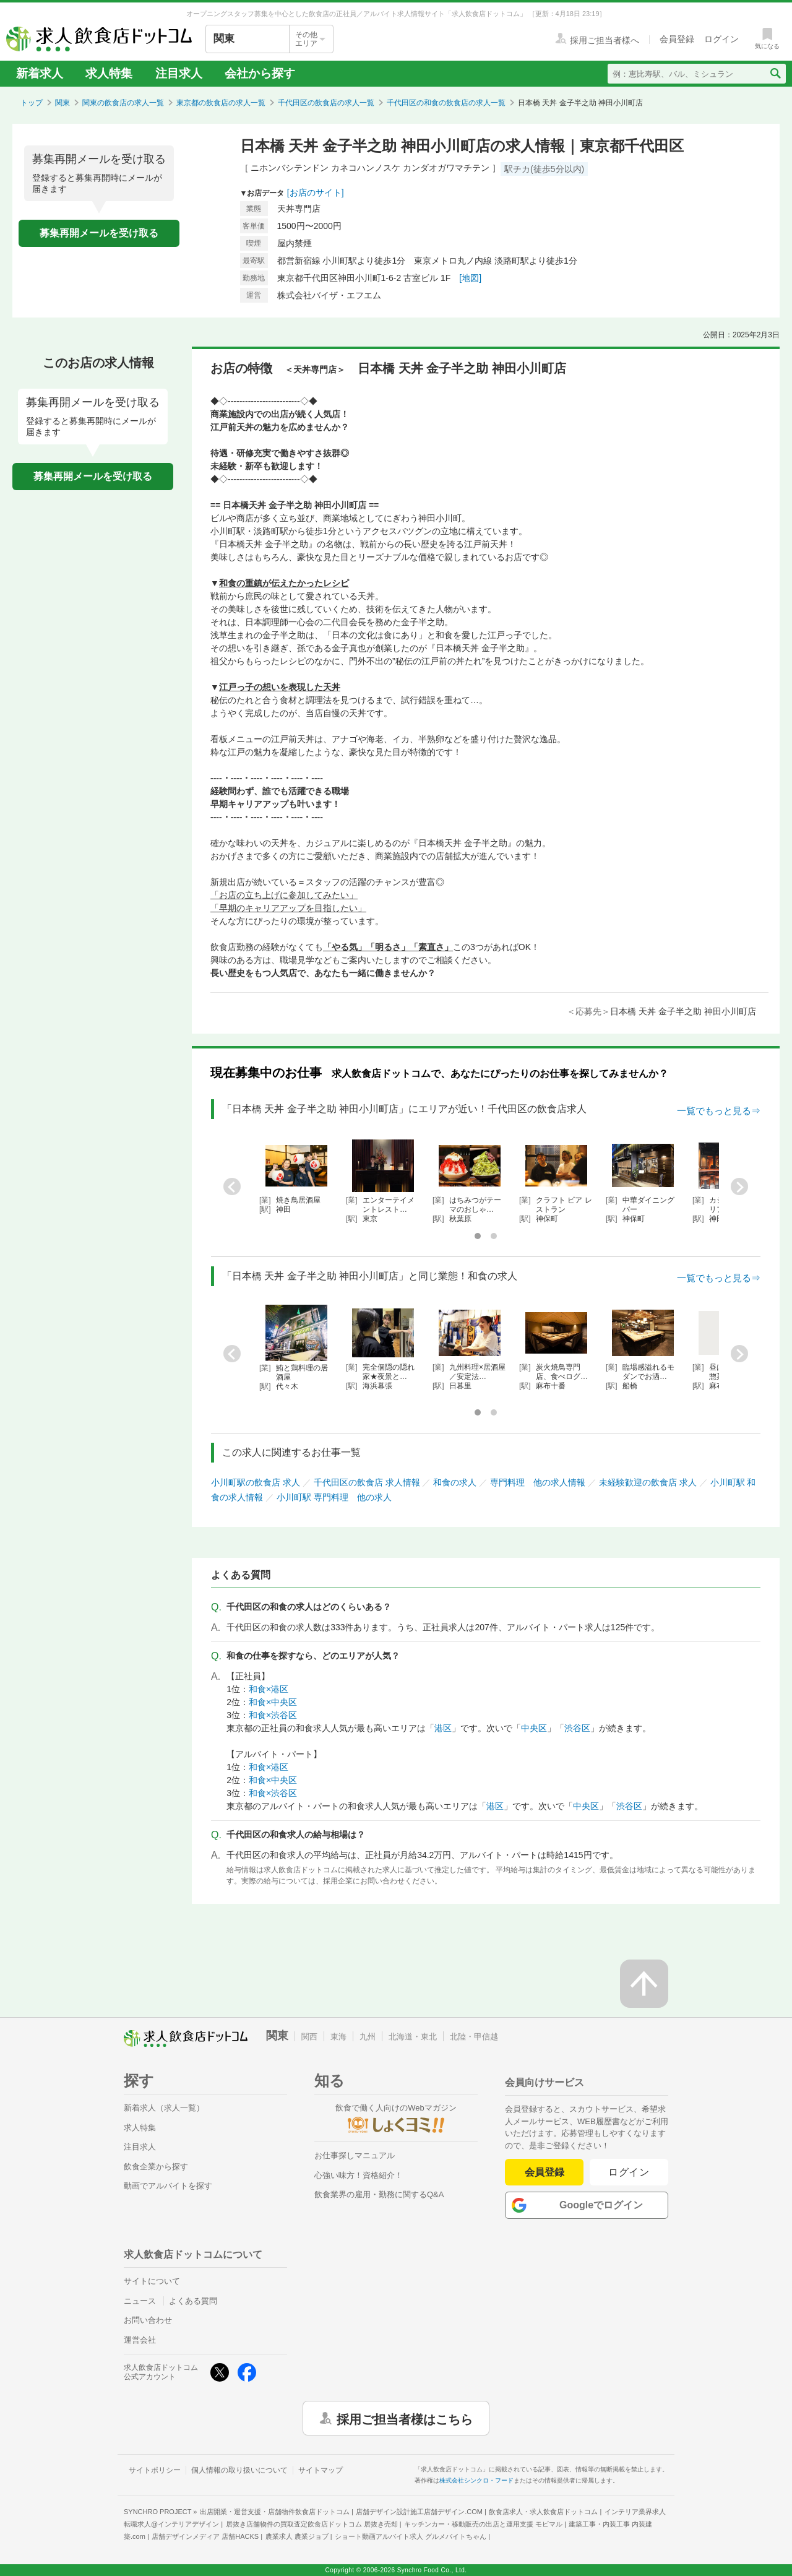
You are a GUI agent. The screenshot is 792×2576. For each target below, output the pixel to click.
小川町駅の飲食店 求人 (255, 1482)
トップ (31, 102)
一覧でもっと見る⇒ (718, 1110)
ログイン (629, 2172)
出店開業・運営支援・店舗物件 (275, 2511)
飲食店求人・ (543, 2511)
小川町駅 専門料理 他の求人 (334, 1497)
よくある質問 (193, 2301)
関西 (309, 2036)
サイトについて (152, 2281)
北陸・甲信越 (474, 2036)
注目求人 (178, 73)
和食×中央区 (273, 1702)
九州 (367, 2036)
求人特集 (108, 73)
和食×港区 (268, 1689)
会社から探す (260, 73)
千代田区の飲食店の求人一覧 (326, 102)
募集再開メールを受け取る (99, 233)
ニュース (140, 2301)
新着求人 (39, 73)
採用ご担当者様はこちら (405, 2418)
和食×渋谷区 (273, 1715)
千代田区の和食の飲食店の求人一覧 (446, 102)
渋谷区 (577, 1728)
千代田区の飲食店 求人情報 (367, 1482)
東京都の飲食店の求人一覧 (220, 102)
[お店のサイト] (315, 192)
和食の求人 (454, 1482)
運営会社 (140, 2340)
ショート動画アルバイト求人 (410, 2536)
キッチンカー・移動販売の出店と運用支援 (483, 2524)
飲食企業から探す (156, 2166)
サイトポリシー (155, 2470)
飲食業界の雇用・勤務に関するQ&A (379, 2194)
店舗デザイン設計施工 (419, 2511)
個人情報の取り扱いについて (239, 2470)
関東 (62, 102)
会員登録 (544, 2172)
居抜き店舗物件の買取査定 (312, 2524)
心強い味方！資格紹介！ (358, 2175)
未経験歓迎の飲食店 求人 (648, 1482)
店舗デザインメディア (205, 2536)
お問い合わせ (148, 2320)
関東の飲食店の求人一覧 (123, 102)
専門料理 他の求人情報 (537, 1482)
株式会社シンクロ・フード (476, 2480)
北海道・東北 (413, 2036)
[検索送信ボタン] (775, 73)
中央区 (534, 1728)
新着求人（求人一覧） (164, 2107)
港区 (443, 1728)
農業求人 (297, 2536)
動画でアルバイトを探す (168, 2185)
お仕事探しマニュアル (354, 2155)
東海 (338, 2036)
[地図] (470, 278)
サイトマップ (320, 2470)
